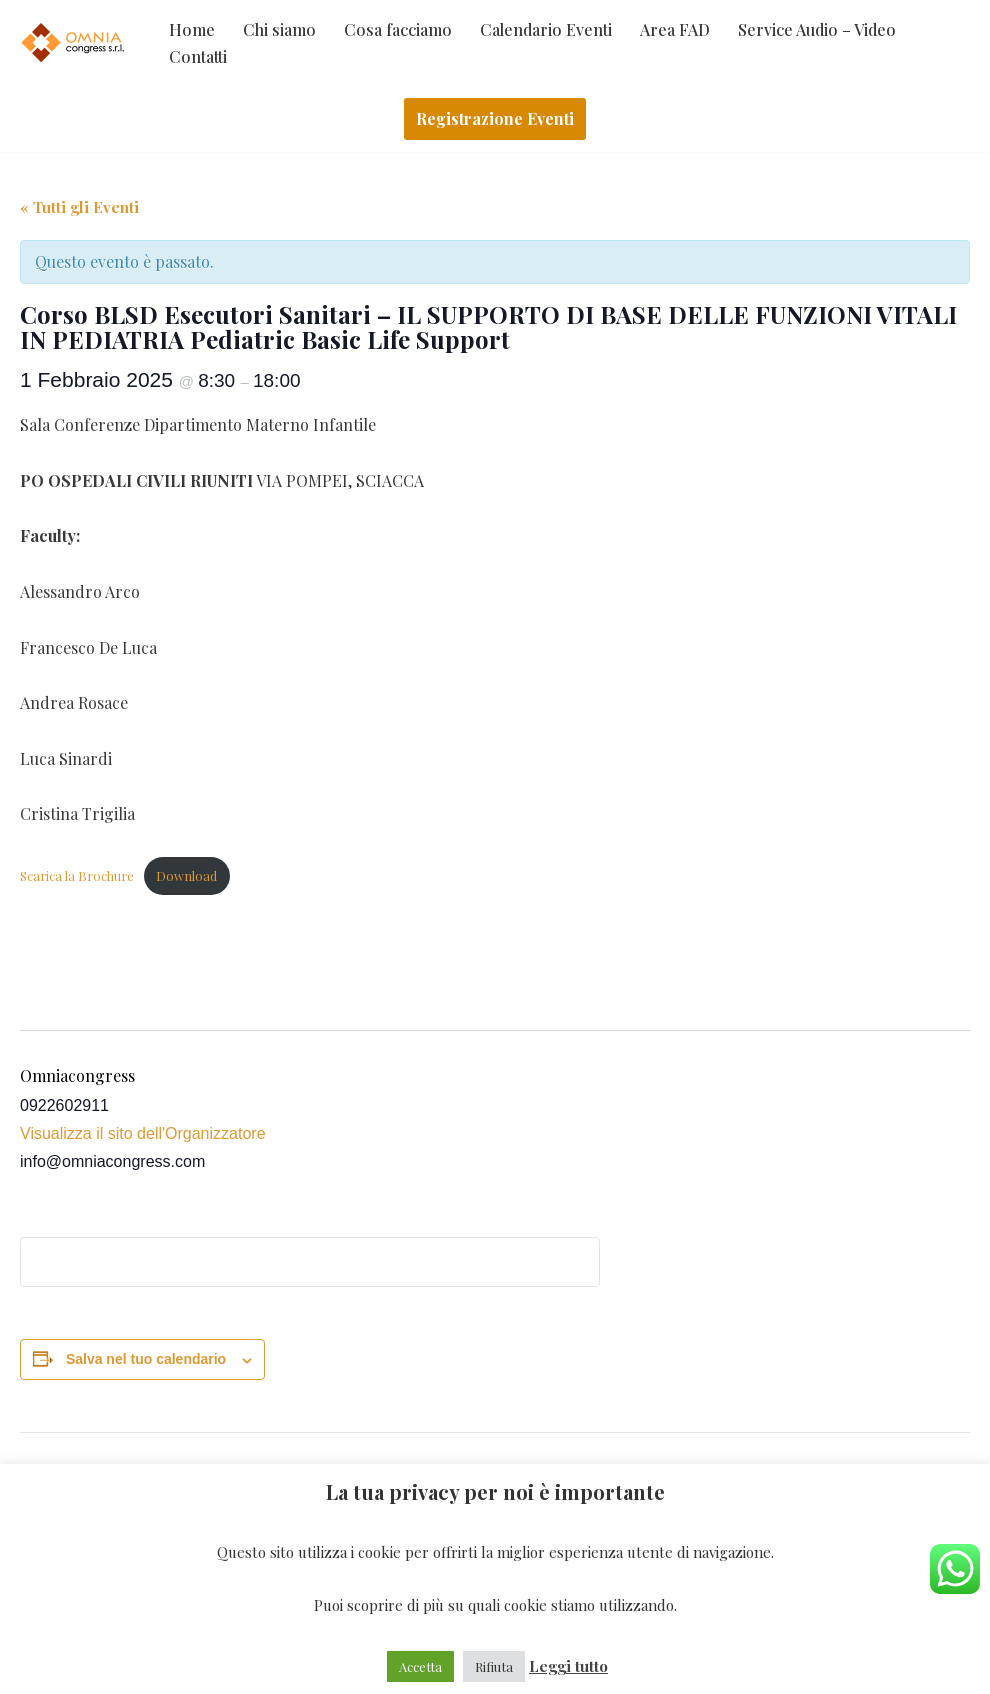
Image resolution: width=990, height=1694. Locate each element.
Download (186, 875)
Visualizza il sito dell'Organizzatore (143, 1133)
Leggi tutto (568, 1666)
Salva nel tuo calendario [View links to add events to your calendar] (146, 1359)
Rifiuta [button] (494, 1666)
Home (192, 29)
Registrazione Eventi (495, 118)
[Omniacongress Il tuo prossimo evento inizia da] (75, 43)
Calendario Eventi (546, 29)
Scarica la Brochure (77, 875)
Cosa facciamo (398, 29)
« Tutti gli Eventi (79, 207)
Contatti (198, 56)
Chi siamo (279, 29)
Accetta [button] (420, 1666)
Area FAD (675, 29)
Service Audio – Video (817, 29)
